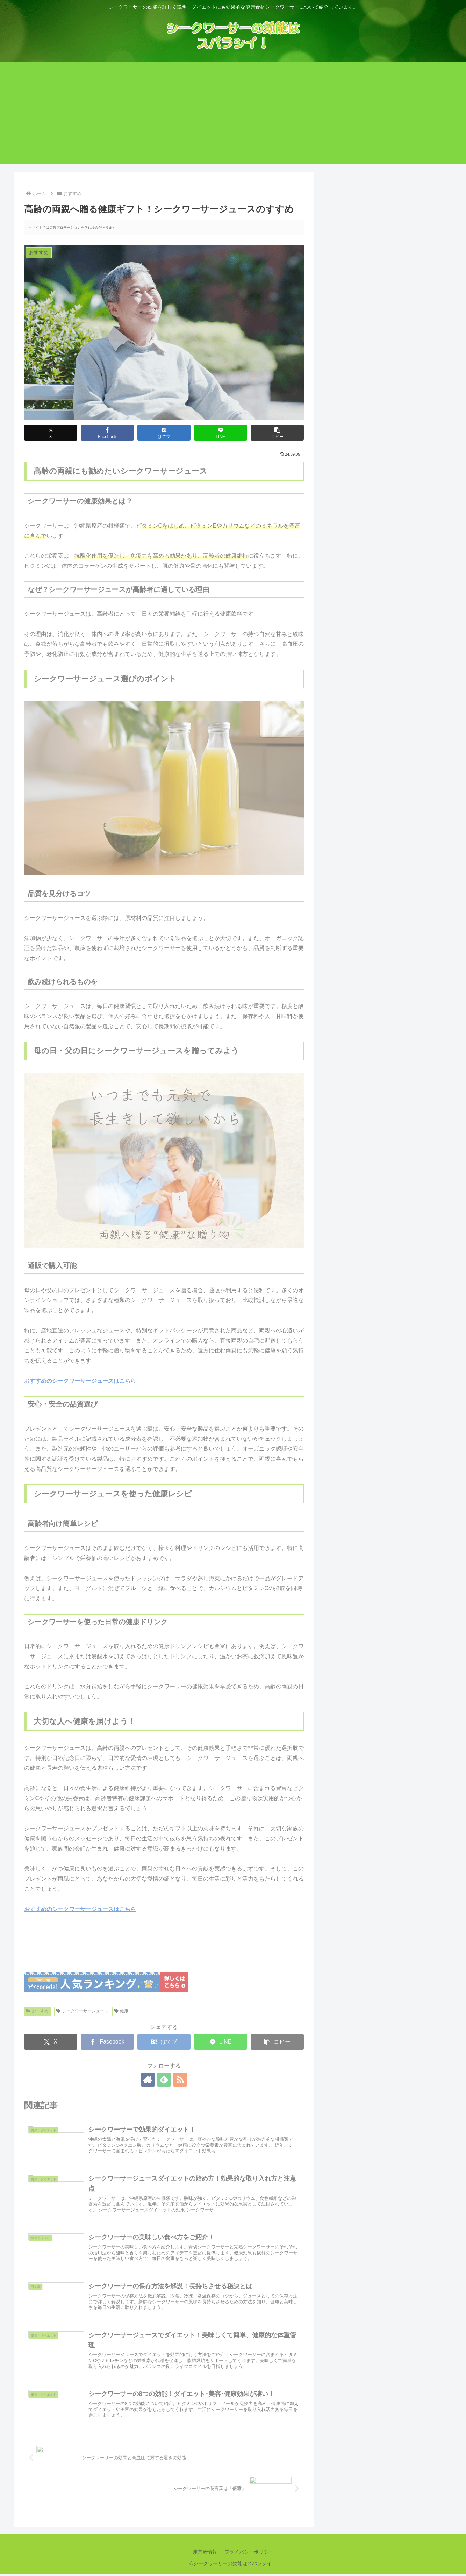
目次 (377, 519)
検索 (333, 295)
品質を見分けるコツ (365, 587)
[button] (277, 433)
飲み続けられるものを (367, 596)
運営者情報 (205, 2552)
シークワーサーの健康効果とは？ (380, 550)
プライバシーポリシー (248, 2552)
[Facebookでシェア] (107, 433)
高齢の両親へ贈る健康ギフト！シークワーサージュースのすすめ (386, 383)
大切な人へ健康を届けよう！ (370, 677)
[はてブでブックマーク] (164, 433)
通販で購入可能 (360, 623)
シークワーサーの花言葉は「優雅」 (374, 361)
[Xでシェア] (50, 433)
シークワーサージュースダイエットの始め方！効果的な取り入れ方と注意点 (383, 437)
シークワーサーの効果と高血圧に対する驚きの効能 (386, 410)
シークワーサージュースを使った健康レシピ (387, 641)
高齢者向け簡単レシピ (367, 650)
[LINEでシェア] (220, 433)
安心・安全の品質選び (367, 632)
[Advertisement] (233, 115)
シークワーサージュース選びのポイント (382, 578)
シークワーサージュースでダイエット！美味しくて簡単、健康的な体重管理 (386, 464)
